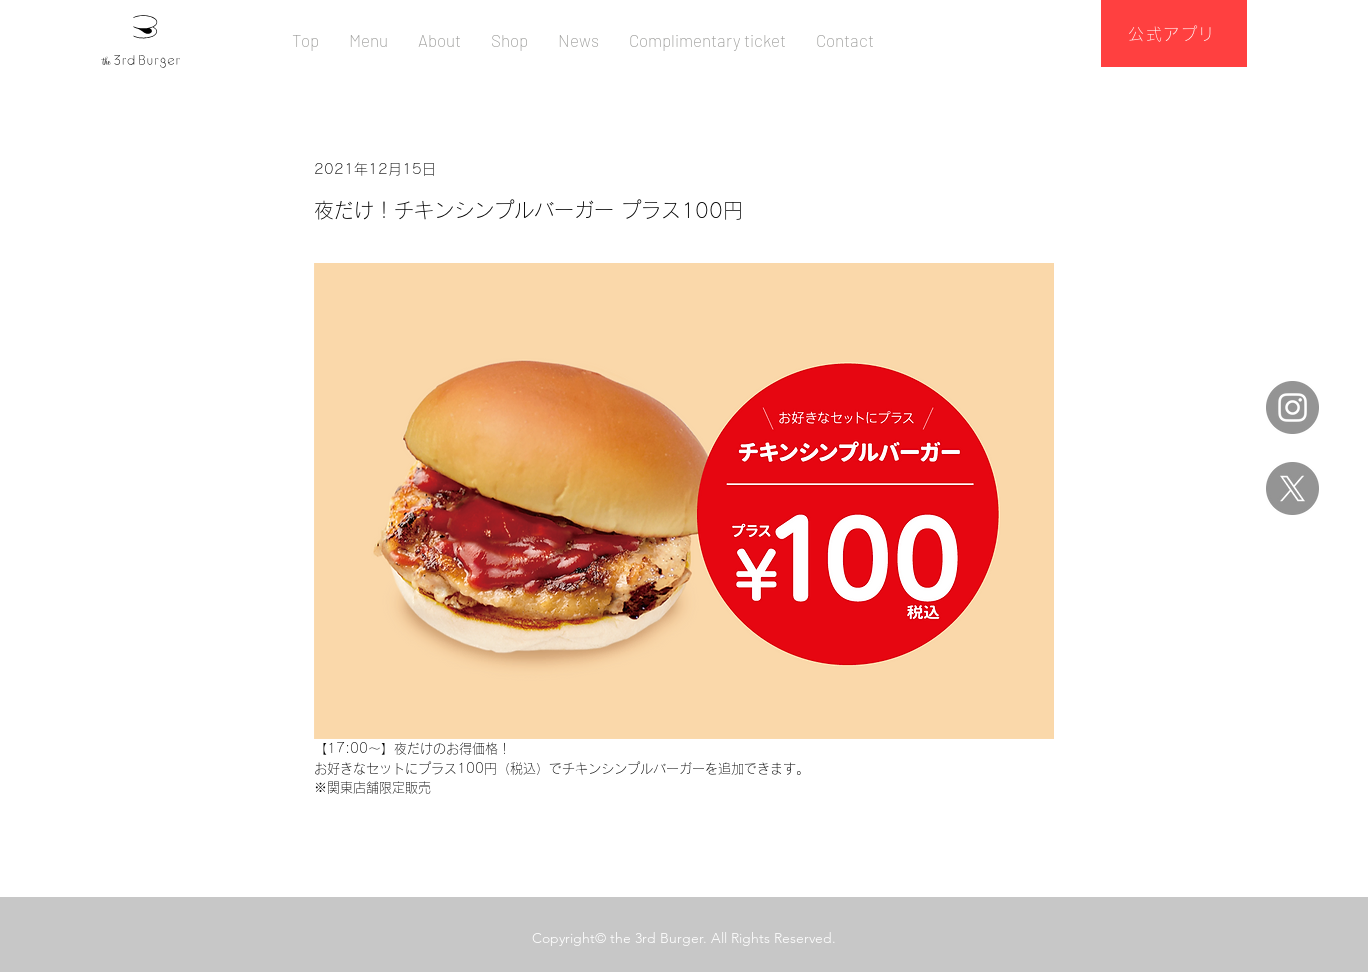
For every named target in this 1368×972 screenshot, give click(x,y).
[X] (1292, 488)
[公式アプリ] (1174, 33)
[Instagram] (1292, 407)
